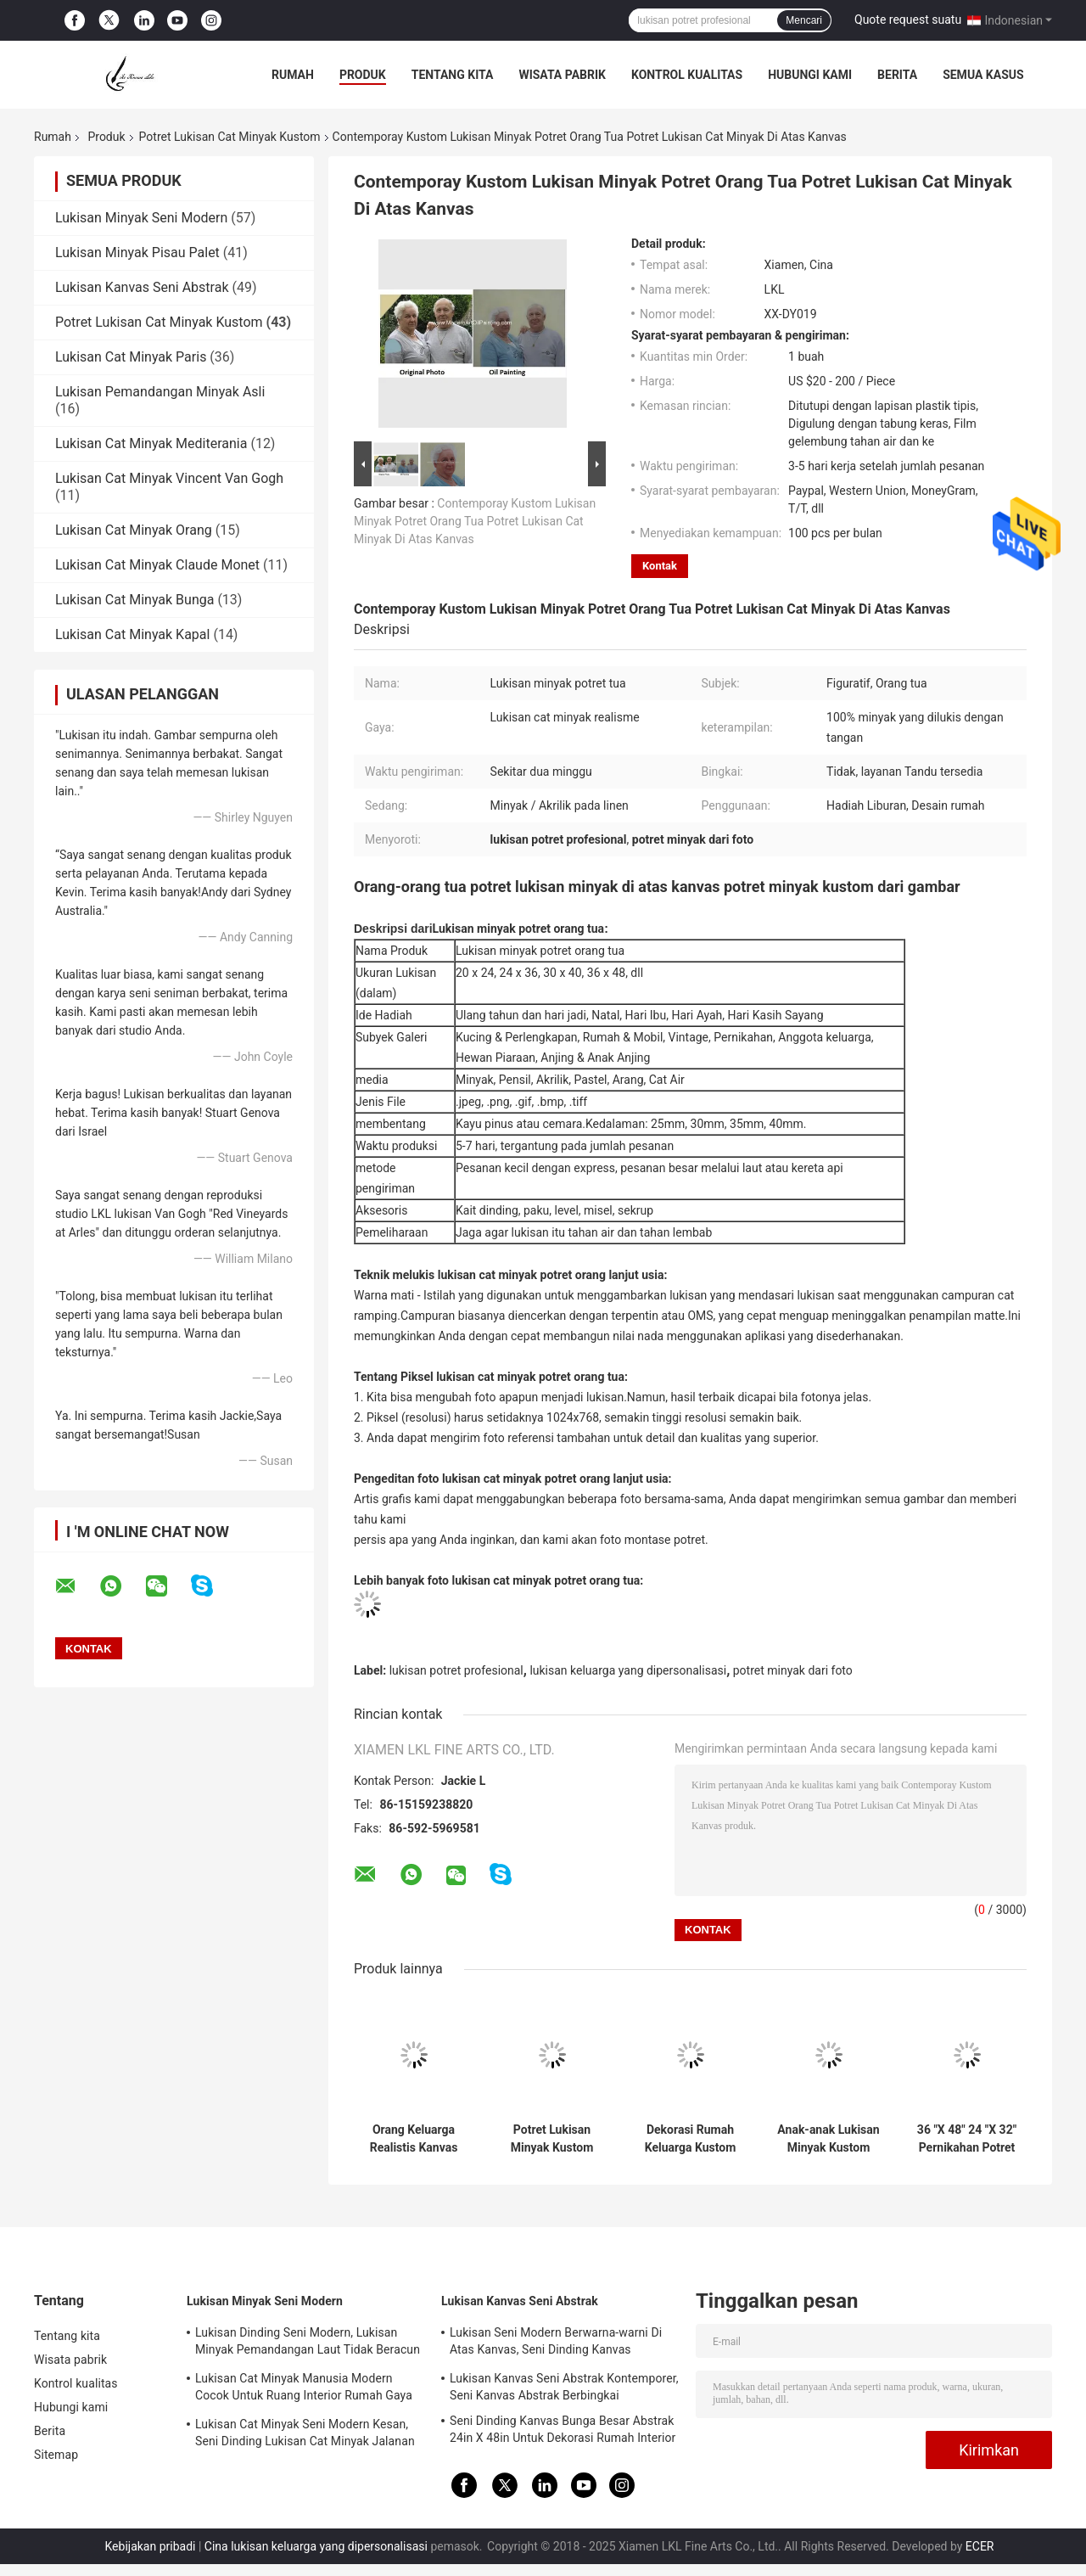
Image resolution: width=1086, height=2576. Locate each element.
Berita (897, 74)
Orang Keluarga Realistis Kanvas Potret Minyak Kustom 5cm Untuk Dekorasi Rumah (414, 2139)
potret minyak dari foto (793, 1670)
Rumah (293, 74)
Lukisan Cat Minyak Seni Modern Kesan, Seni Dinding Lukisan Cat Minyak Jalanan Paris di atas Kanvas (305, 2435)
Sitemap (56, 2454)
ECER (980, 2546)
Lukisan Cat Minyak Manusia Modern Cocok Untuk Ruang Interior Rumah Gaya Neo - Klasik (303, 2389)
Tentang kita (452, 74)
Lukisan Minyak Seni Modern (141, 218)
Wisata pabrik (562, 74)
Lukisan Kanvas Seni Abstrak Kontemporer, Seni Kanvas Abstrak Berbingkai (564, 2386)
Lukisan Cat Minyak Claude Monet (157, 565)
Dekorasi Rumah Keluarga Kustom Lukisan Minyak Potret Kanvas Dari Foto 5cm (690, 2139)
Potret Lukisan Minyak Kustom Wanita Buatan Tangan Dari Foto (552, 2139)
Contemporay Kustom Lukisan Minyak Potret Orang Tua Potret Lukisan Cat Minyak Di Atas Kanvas (475, 521)
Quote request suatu (907, 19)
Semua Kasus (983, 74)
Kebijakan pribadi (150, 2546)
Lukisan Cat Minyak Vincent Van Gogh (169, 478)
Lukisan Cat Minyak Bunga (134, 600)
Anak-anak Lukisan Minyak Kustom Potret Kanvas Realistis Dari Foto (828, 2139)
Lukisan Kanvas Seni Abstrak (142, 287)
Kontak (659, 565)
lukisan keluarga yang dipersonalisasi (627, 1670)
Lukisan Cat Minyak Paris (130, 357)
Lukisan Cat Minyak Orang (133, 530)
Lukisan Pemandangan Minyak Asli (160, 392)
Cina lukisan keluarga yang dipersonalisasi (316, 2546)
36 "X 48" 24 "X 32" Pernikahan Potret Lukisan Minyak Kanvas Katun (966, 2139)
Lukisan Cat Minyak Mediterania (151, 443)
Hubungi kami (810, 74)
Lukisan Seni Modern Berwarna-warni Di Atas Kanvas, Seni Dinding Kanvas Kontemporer (556, 2343)
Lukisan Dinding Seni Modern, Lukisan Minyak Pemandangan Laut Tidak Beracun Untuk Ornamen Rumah (307, 2343)
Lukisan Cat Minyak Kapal (132, 634)
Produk (362, 74)
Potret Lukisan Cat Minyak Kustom (230, 136)
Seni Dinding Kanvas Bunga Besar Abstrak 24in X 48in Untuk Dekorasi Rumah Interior (562, 2429)
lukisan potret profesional (456, 1670)
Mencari (804, 20)
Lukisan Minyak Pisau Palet (137, 252)
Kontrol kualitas (686, 74)
